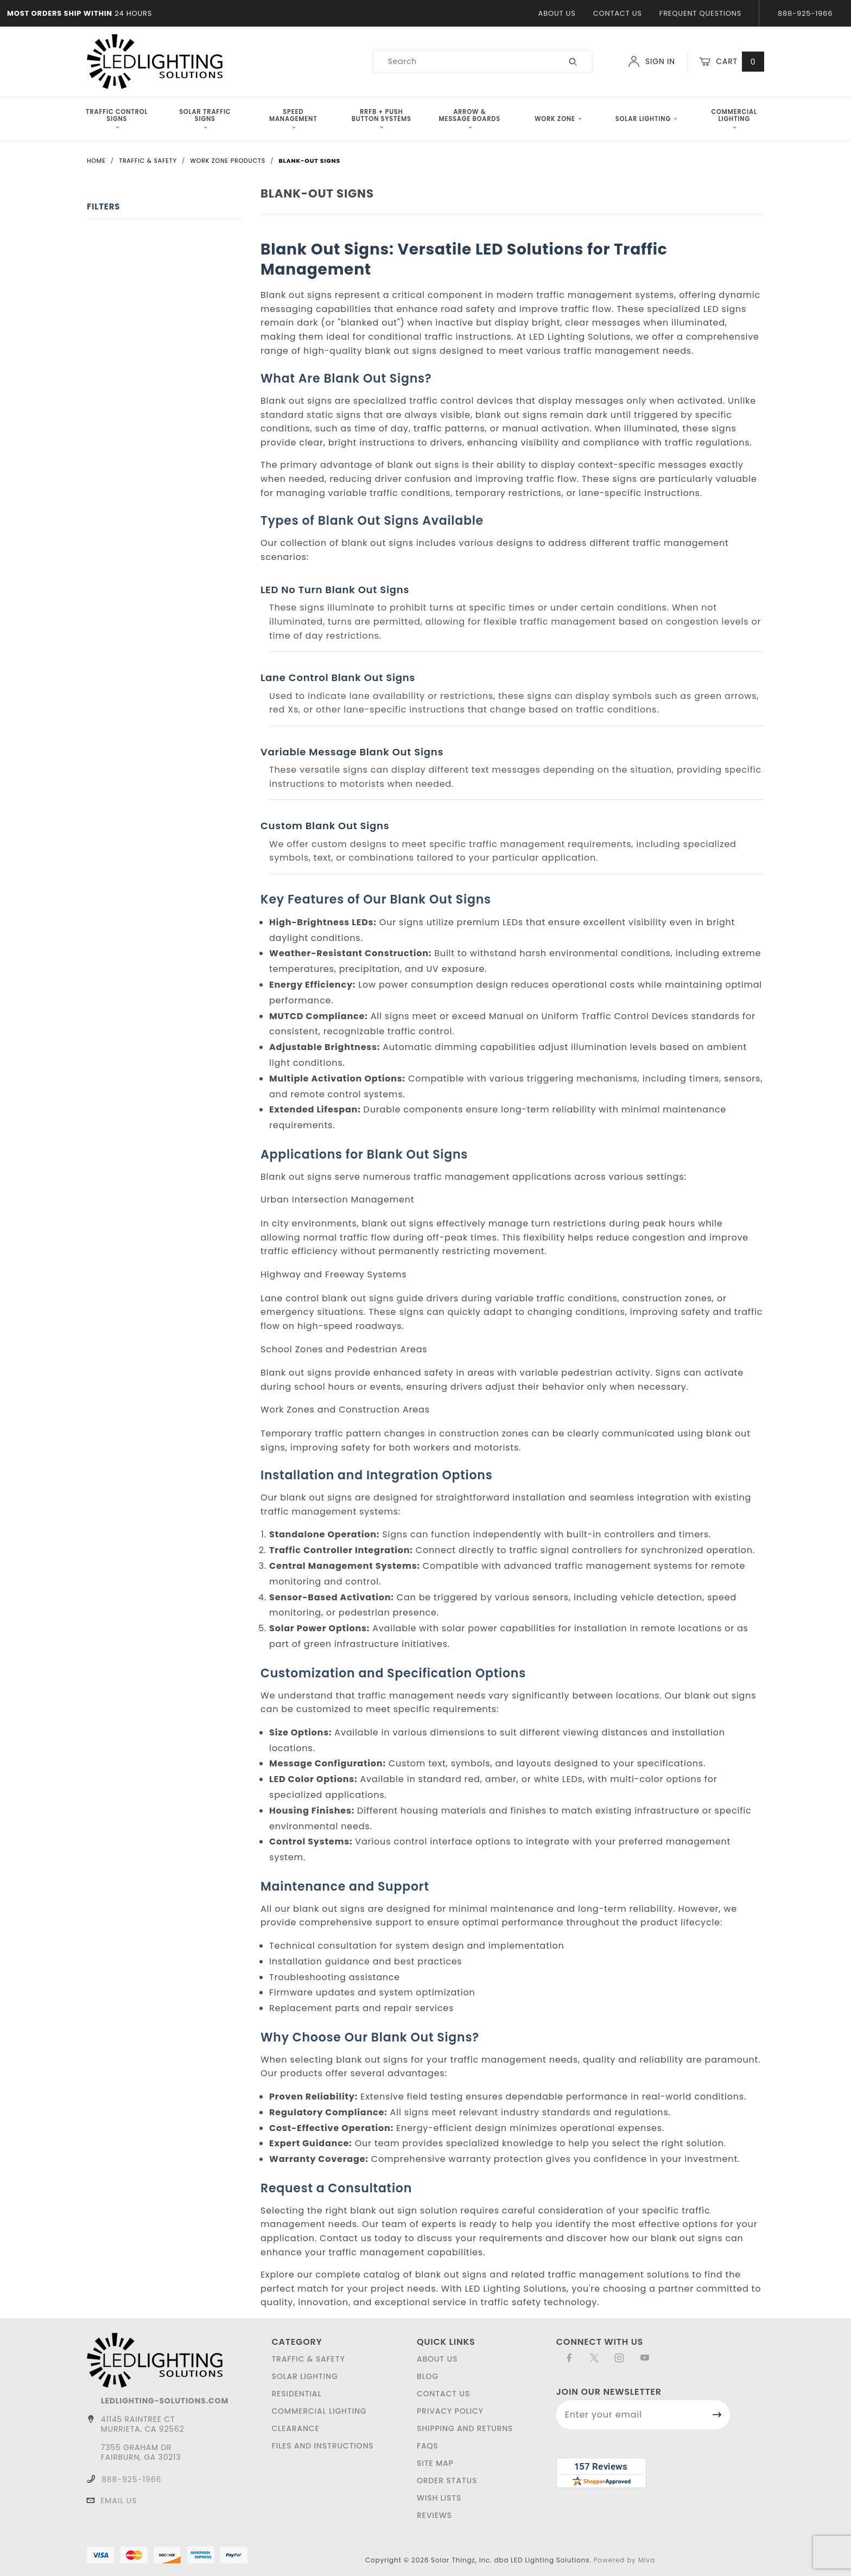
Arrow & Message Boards (469, 118)
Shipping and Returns (465, 2428)
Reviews (434, 2515)
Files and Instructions (322, 2445)
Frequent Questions (700, 13)
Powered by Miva (624, 2560)
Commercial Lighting (734, 118)
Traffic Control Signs (117, 118)
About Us (557, 13)
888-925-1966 (805, 13)
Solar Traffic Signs (205, 118)
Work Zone (558, 119)
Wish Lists (439, 2497)
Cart (731, 61)
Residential (296, 2393)
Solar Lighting (646, 119)
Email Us (118, 2500)
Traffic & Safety (308, 2359)
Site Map (435, 2463)
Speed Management (293, 118)
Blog (428, 2376)
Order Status (447, 2480)
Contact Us (617, 13)
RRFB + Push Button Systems (381, 118)
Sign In (651, 61)
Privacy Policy (450, 2411)
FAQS (428, 2445)
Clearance (295, 2428)
